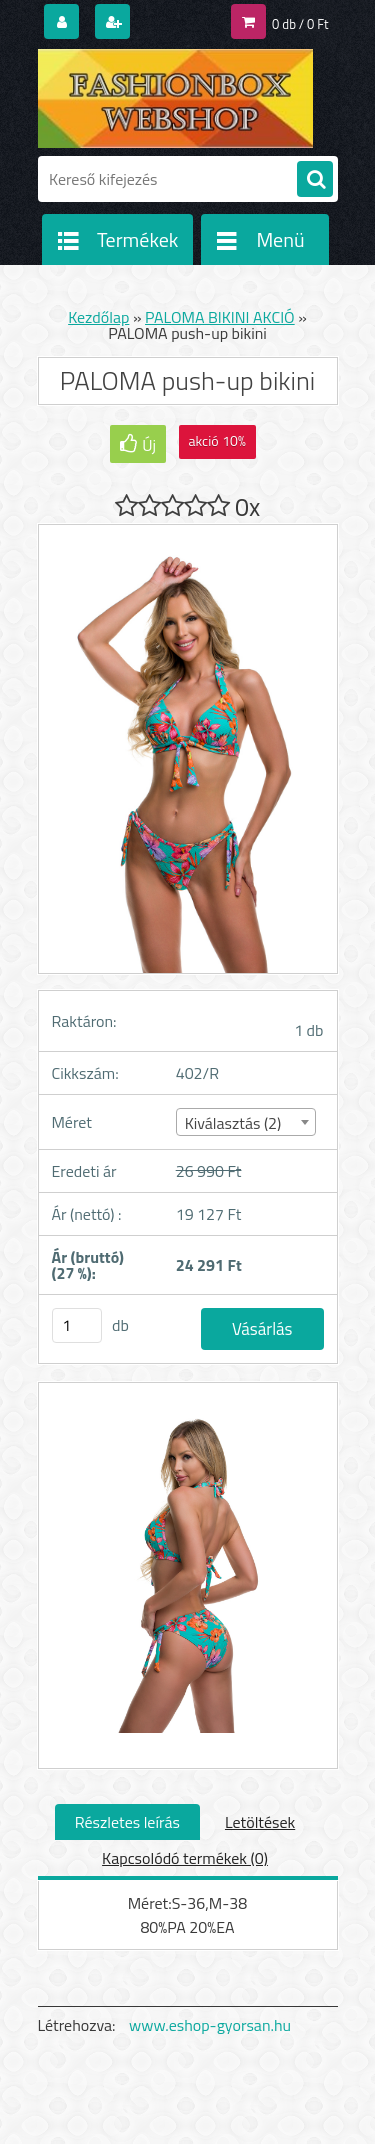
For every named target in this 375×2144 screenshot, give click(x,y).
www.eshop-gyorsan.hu (210, 2025)
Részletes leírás (127, 1822)
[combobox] (246, 1122)
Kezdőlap (98, 317)
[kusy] (77, 1325)
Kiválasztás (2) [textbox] (233, 1123)
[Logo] (175, 98)
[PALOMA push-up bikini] (188, 1575)
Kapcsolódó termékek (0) (185, 1858)
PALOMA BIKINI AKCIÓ (220, 317)
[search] (315, 180)
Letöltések (260, 1822)
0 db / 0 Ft (300, 24)
